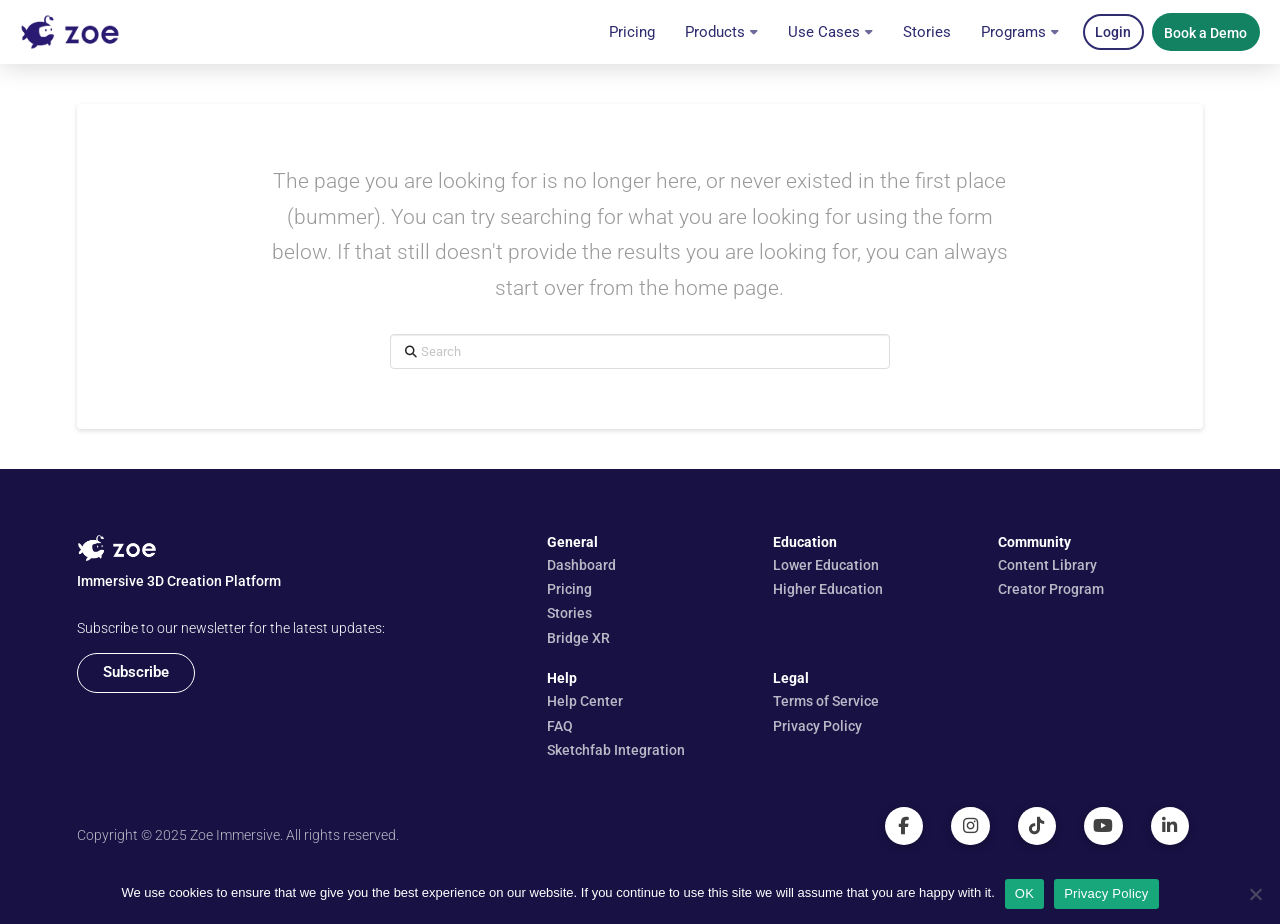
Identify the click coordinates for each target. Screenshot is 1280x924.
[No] (1255, 894)
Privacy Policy (1106, 893)
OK (1024, 893)
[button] (1113, 32)
